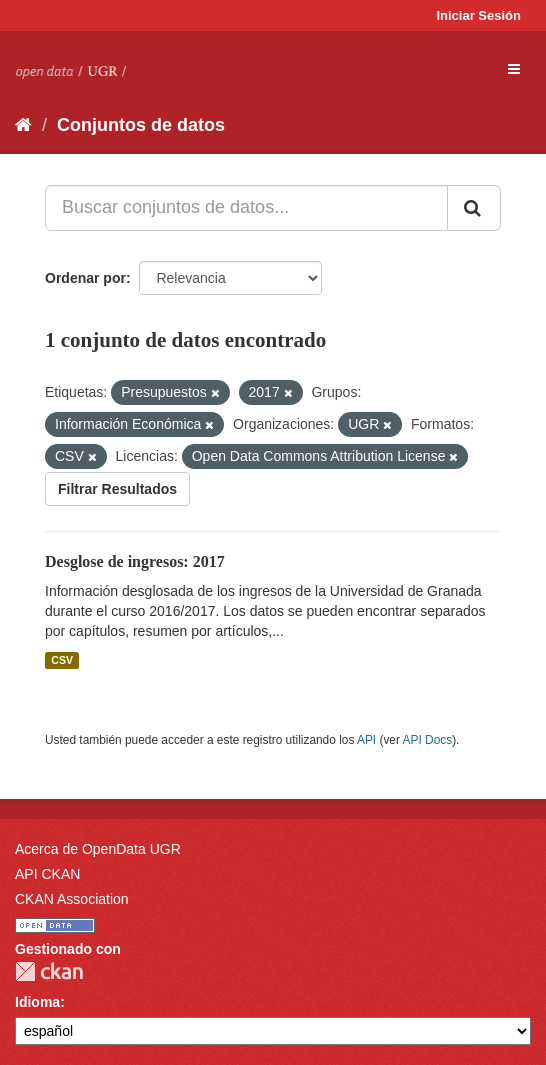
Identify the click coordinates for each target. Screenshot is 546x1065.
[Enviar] (474, 208)
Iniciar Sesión (478, 15)
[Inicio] (23, 125)
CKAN (49, 971)
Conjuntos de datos (141, 125)
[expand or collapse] (514, 69)
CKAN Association (72, 899)
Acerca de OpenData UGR (98, 849)
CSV (62, 660)
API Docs (428, 740)
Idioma (37, 1002)
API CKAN (47, 874)
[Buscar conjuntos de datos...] (246, 208)
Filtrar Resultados (117, 489)
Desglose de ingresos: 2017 (135, 561)
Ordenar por (85, 278)
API (366, 740)
